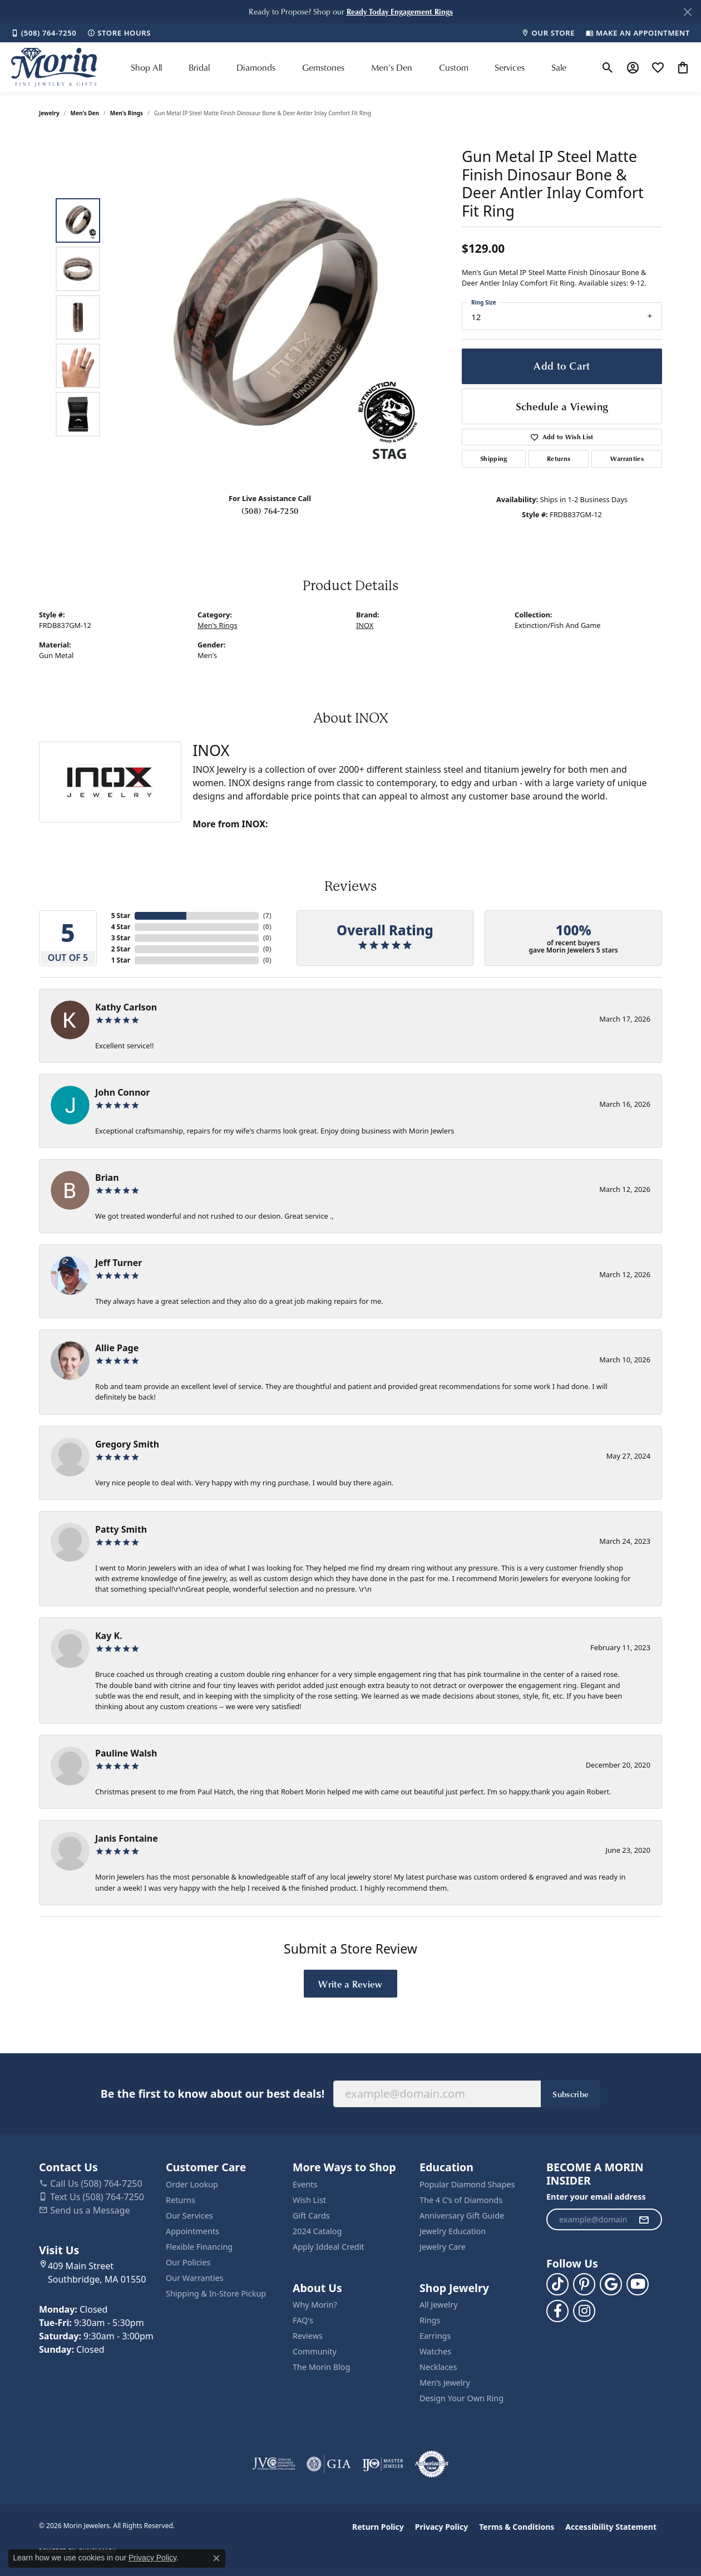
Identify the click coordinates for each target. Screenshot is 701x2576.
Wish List (309, 2200)
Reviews (308, 2335)
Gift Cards (311, 2215)
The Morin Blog (321, 2367)
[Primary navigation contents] (348, 67)
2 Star (120, 949)
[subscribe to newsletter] (643, 2220)
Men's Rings (126, 113)
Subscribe (570, 2094)
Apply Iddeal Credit (328, 2246)
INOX (364, 625)
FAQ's (303, 2320)
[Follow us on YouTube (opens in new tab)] (637, 2284)
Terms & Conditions (516, 2526)
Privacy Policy (441, 2526)
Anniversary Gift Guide (461, 2215)
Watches (435, 2351)
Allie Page (117, 1348)
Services (510, 67)
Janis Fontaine (126, 1838)
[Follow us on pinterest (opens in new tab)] (584, 2284)
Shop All (146, 67)
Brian (107, 1177)
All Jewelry (438, 2304)
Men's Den (391, 67)
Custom (453, 67)
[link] (43, 32)
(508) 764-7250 (269, 510)
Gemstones (323, 67)
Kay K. (108, 1636)
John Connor (122, 1092)
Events (305, 2184)
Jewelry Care (442, 2246)
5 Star (120, 915)
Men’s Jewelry (444, 2382)
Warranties (627, 458)
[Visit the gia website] (329, 2464)
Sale (558, 67)
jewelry (49, 113)
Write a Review (350, 1983)
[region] (273, 317)
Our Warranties (194, 2278)
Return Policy (378, 2526)
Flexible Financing (199, 2246)
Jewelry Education (452, 2231)
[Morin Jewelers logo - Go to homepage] (54, 67)
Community (315, 2351)
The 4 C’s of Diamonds (460, 2200)
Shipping (493, 458)
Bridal (199, 67)
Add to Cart (562, 365)
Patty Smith (121, 1529)
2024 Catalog (317, 2231)
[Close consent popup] (216, 2558)
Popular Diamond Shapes (467, 2184)
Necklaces (438, 2367)
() (267, 915)
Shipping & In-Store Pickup (216, 2293)
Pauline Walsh (126, 1753)
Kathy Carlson (126, 1007)
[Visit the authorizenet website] (431, 2464)
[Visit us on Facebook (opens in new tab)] (557, 2311)
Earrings (435, 2335)
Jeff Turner (118, 1263)
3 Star (120, 938)
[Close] (687, 12)
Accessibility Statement (610, 2526)
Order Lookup (192, 2184)
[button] (400, 11)
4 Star (120, 926)
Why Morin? (315, 2304)
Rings (429, 2320)
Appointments (192, 2231)
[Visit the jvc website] (273, 2464)
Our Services (189, 2215)
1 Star (120, 960)
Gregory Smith (127, 1444)
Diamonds (255, 67)
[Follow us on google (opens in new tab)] (611, 2284)
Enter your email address (596, 2196)
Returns (558, 458)
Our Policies (188, 2262)
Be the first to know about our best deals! (212, 2093)
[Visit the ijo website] (383, 2464)
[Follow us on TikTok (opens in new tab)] (557, 2284)
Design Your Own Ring (461, 2398)
